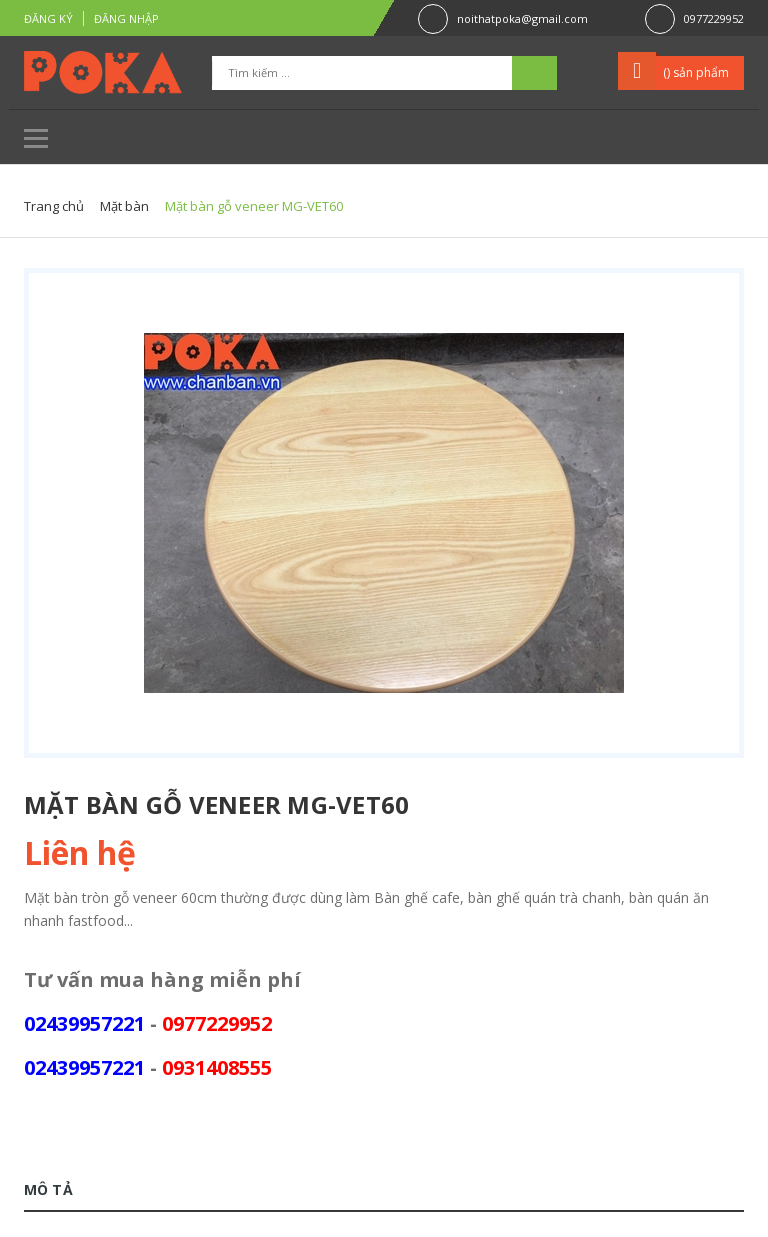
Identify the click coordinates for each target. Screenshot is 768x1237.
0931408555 (217, 1067)
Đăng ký (48, 18)
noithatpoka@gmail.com (522, 18)
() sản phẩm (696, 72)
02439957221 (84, 1023)
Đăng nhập (126, 18)
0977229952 (714, 18)
